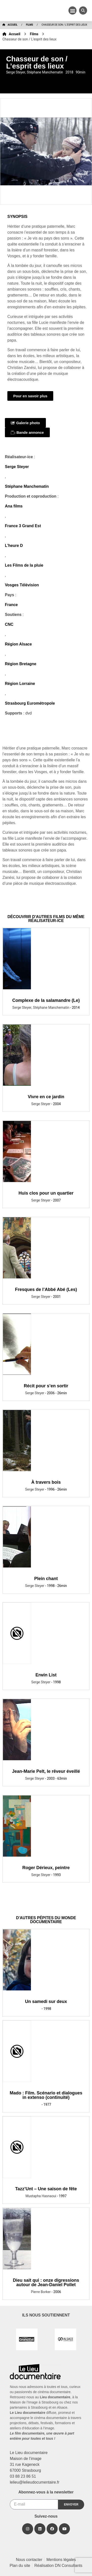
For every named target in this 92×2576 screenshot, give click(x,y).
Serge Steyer (17, 467)
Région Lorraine (20, 683)
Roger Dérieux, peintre (46, 1867)
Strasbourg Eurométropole (30, 703)
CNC (9, 624)
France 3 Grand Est (23, 526)
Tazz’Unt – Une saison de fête (46, 2188)
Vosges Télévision (22, 585)
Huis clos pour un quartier (45, 1193)
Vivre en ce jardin (46, 1096)
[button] (72, 10)
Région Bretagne (20, 664)
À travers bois (46, 1482)
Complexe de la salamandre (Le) (46, 1000)
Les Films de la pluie (24, 565)
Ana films (14, 506)
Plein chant (46, 1578)
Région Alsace (18, 644)
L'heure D (14, 545)
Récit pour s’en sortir (46, 1385)
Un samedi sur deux (46, 2001)
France (11, 605)
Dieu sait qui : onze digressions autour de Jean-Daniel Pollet (46, 2282)
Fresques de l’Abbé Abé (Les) (46, 1289)
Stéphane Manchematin (27, 486)
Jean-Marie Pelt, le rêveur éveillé (46, 1771)
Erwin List (45, 1674)
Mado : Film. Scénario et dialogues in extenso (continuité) (46, 2095)
